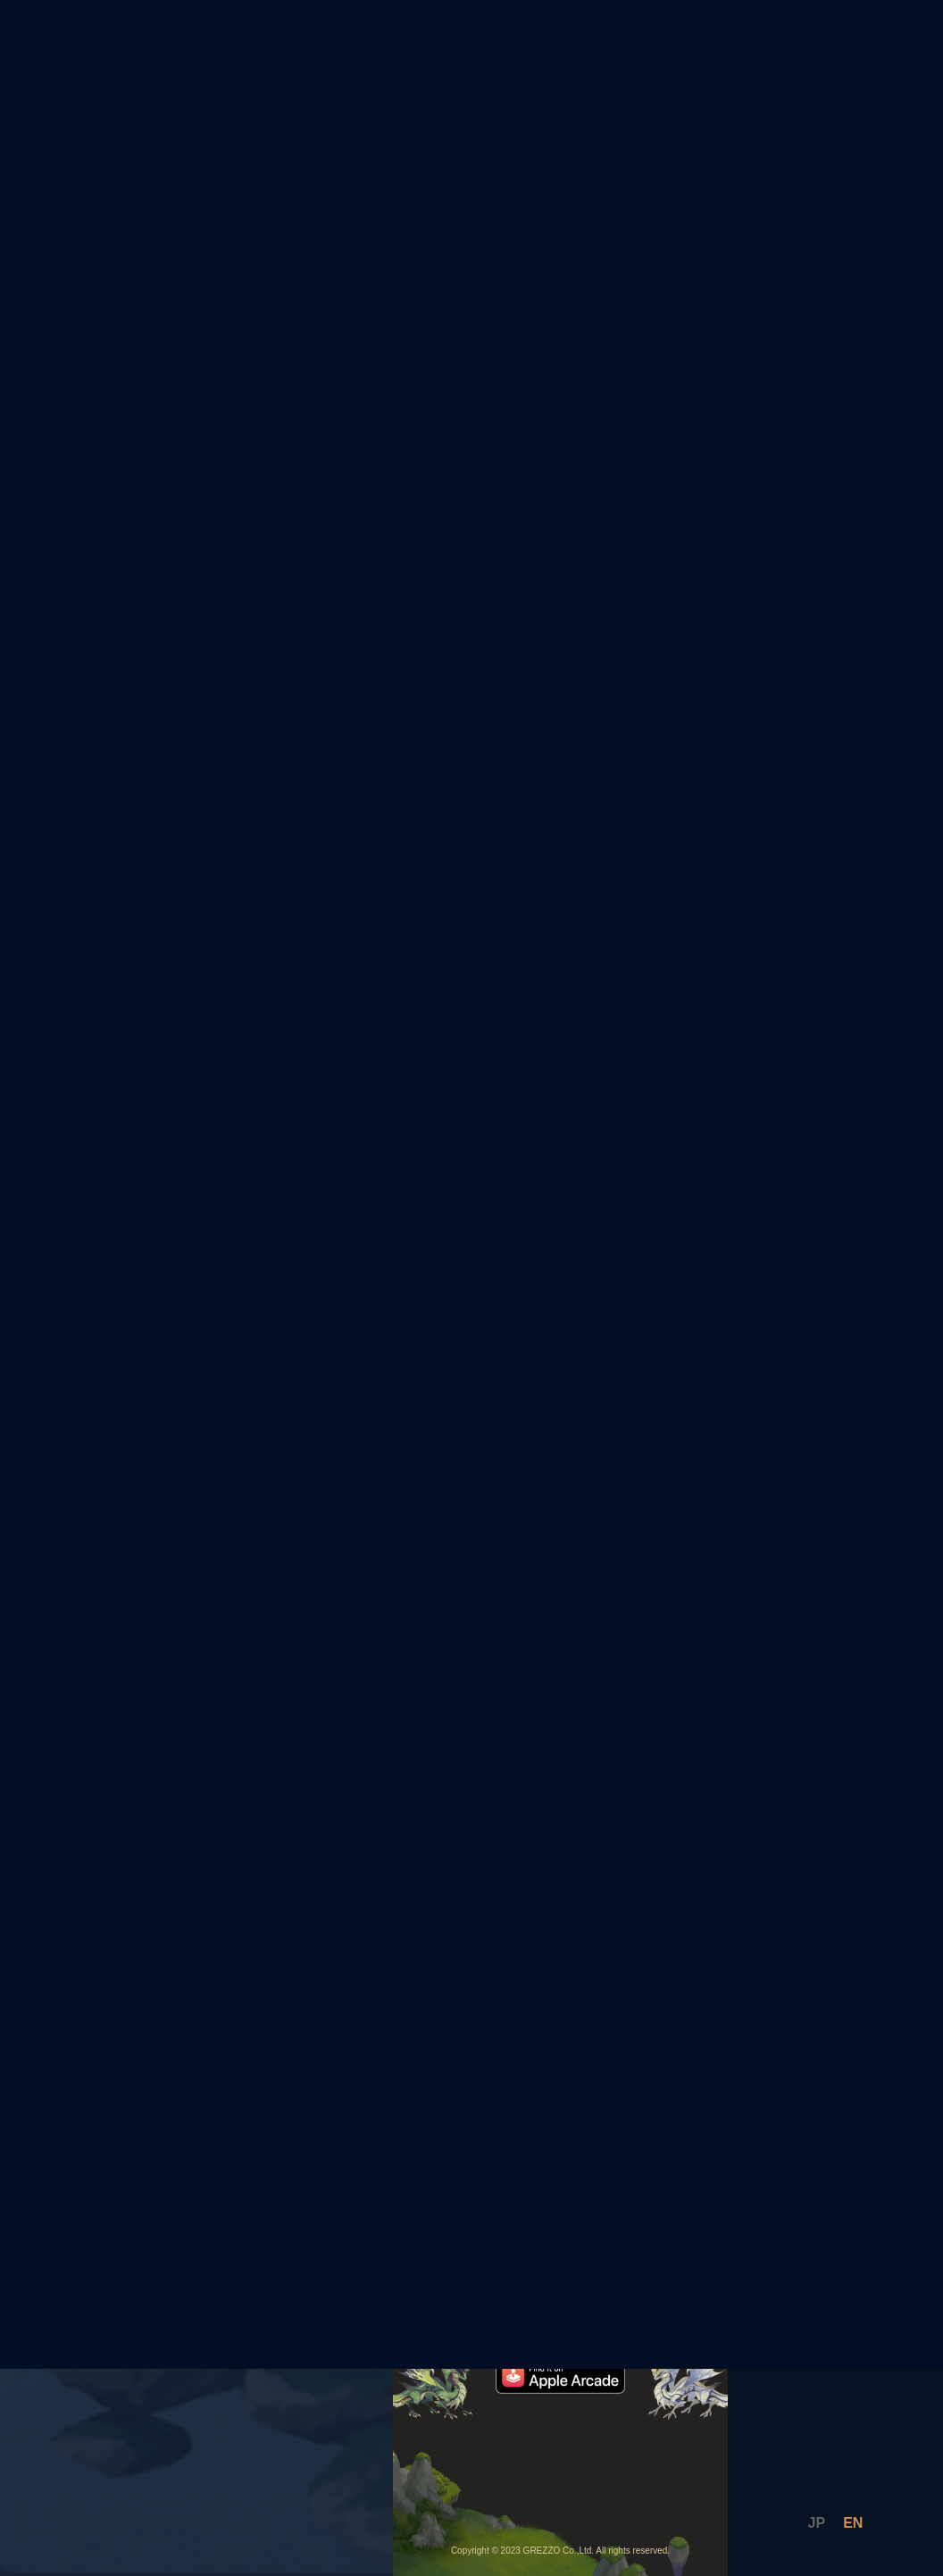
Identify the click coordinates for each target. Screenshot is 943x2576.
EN (853, 2522)
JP (817, 2522)
